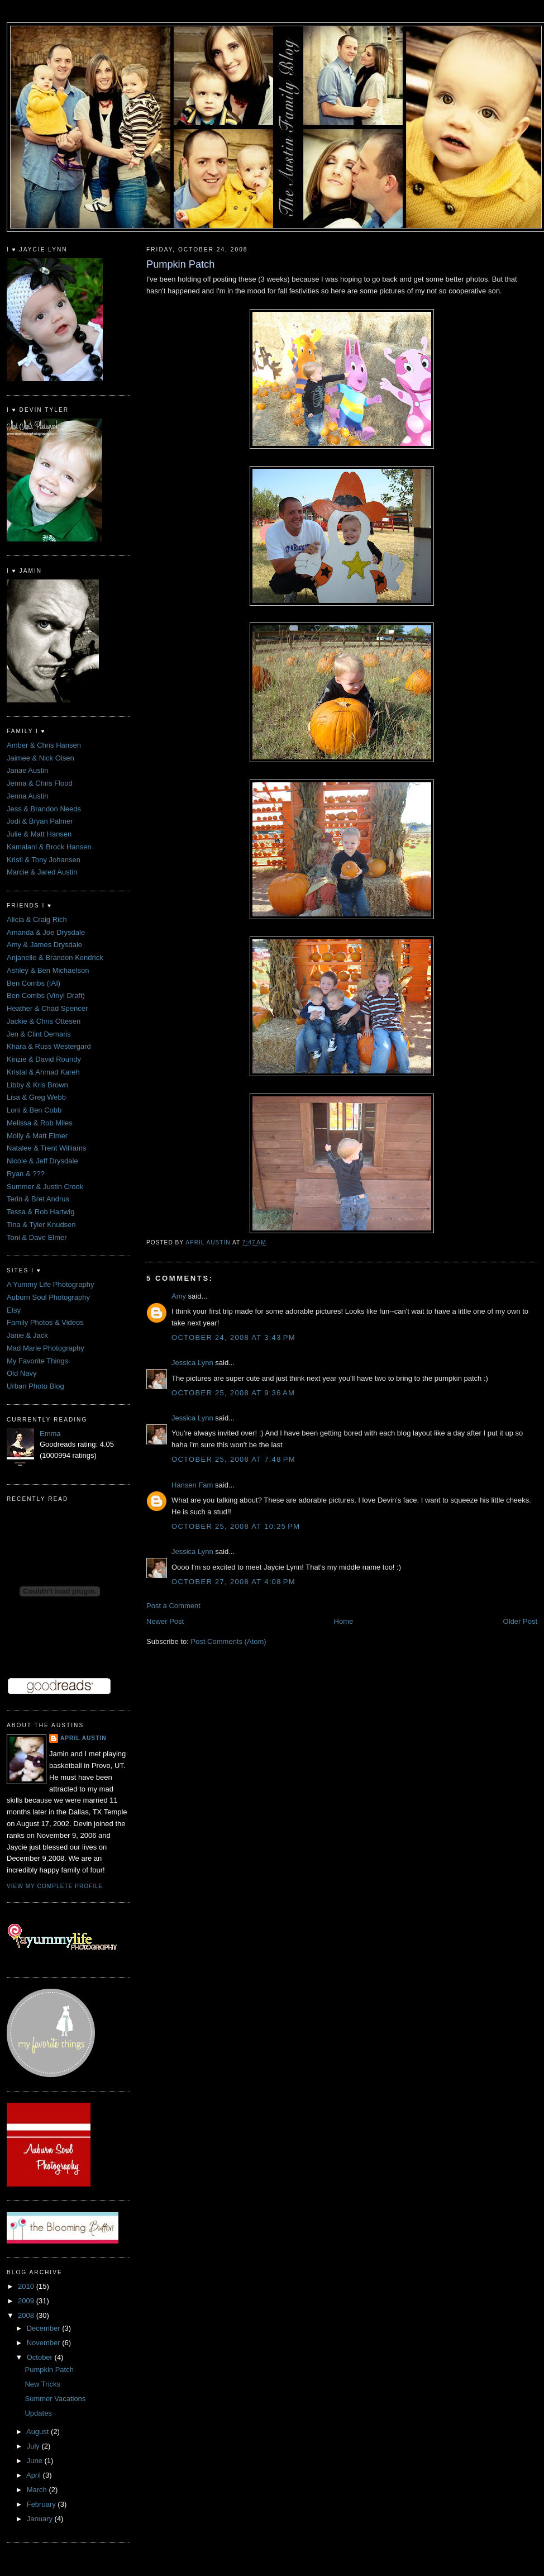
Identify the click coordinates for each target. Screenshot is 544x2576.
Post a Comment (173, 1605)
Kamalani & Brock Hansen (49, 847)
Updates (38, 2413)
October (41, 2357)
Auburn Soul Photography (48, 1297)
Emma (50, 1433)
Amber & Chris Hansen (44, 745)
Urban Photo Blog (35, 1386)
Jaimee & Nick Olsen (40, 758)
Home (344, 1621)
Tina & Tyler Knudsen (41, 1224)
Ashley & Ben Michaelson (48, 970)
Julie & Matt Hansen (39, 834)
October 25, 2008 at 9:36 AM (233, 1393)
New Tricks (42, 2384)
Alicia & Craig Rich (37, 919)
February (42, 2504)
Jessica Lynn (192, 1362)
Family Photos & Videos (45, 1322)
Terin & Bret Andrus (38, 1199)
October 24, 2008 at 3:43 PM (233, 1337)
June (36, 2460)
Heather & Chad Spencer (47, 1008)
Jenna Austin (27, 796)
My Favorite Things (37, 1361)
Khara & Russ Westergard (49, 1046)
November (45, 2343)
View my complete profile (55, 1886)
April (34, 2475)
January (41, 2519)
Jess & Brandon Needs (44, 809)
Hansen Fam (192, 1485)
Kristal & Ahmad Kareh (43, 1072)
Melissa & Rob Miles (40, 1123)
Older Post (520, 1621)
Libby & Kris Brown (37, 1085)
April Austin (83, 1738)
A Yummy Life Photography (50, 1284)
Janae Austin (27, 770)
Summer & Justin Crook (45, 1186)
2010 (27, 2286)
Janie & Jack (27, 1335)
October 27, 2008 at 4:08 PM (233, 1581)
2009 (27, 2301)
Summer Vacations (55, 2398)
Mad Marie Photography (45, 1348)
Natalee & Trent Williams (46, 1148)
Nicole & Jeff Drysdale (42, 1161)
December (45, 2328)
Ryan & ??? (26, 1174)
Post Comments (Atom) (228, 1641)
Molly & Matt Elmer (37, 1136)
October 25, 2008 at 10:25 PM (235, 1526)
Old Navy (21, 1373)
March (38, 2489)
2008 (27, 2315)
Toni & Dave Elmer (37, 1237)
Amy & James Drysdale (44, 944)
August (38, 2431)
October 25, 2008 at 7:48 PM (233, 1459)
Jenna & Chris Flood (40, 783)
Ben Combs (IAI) (33, 983)
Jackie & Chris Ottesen (43, 1021)
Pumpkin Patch (49, 2369)
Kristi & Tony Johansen (43, 860)
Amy (178, 1296)
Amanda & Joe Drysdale (46, 932)
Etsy (14, 1310)
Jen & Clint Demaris (39, 1034)
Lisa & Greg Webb (36, 1097)
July (34, 2446)
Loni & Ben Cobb (34, 1110)
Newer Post (165, 1621)
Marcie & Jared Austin (42, 872)
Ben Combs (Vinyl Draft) (46, 995)
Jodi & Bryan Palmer (40, 821)
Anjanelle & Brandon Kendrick (55, 957)
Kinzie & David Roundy (44, 1059)
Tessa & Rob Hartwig (40, 1212)
